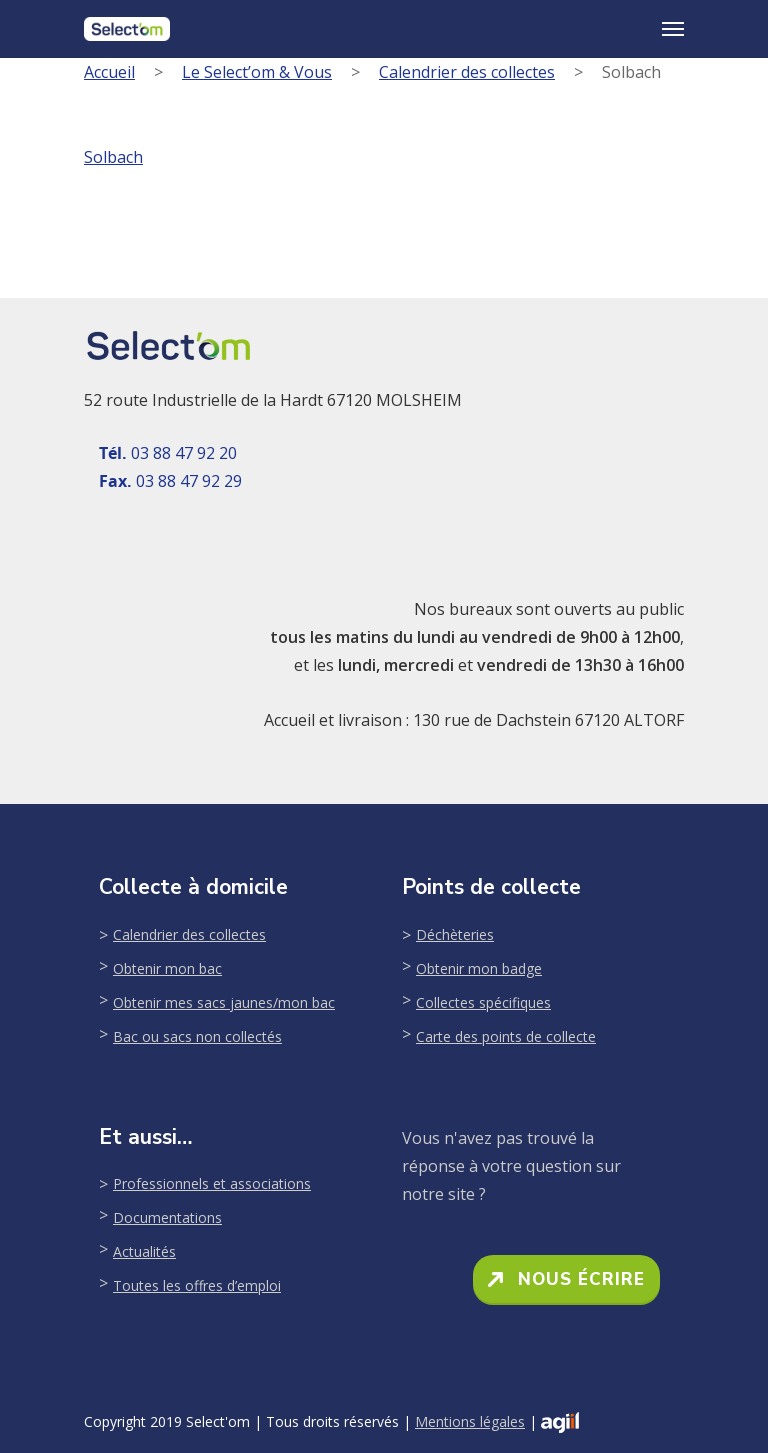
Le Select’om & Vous (257, 72)
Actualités (144, 1251)
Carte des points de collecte (506, 1036)
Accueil (109, 72)
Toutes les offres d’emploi (197, 1285)
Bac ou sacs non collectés (197, 1036)
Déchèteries (455, 934)
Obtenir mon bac (167, 968)
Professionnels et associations (212, 1183)
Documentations (167, 1217)
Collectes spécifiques (483, 1002)
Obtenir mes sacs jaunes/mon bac (224, 1002)
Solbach (113, 157)
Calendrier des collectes (467, 72)
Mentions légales (470, 1421)
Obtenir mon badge (479, 968)
